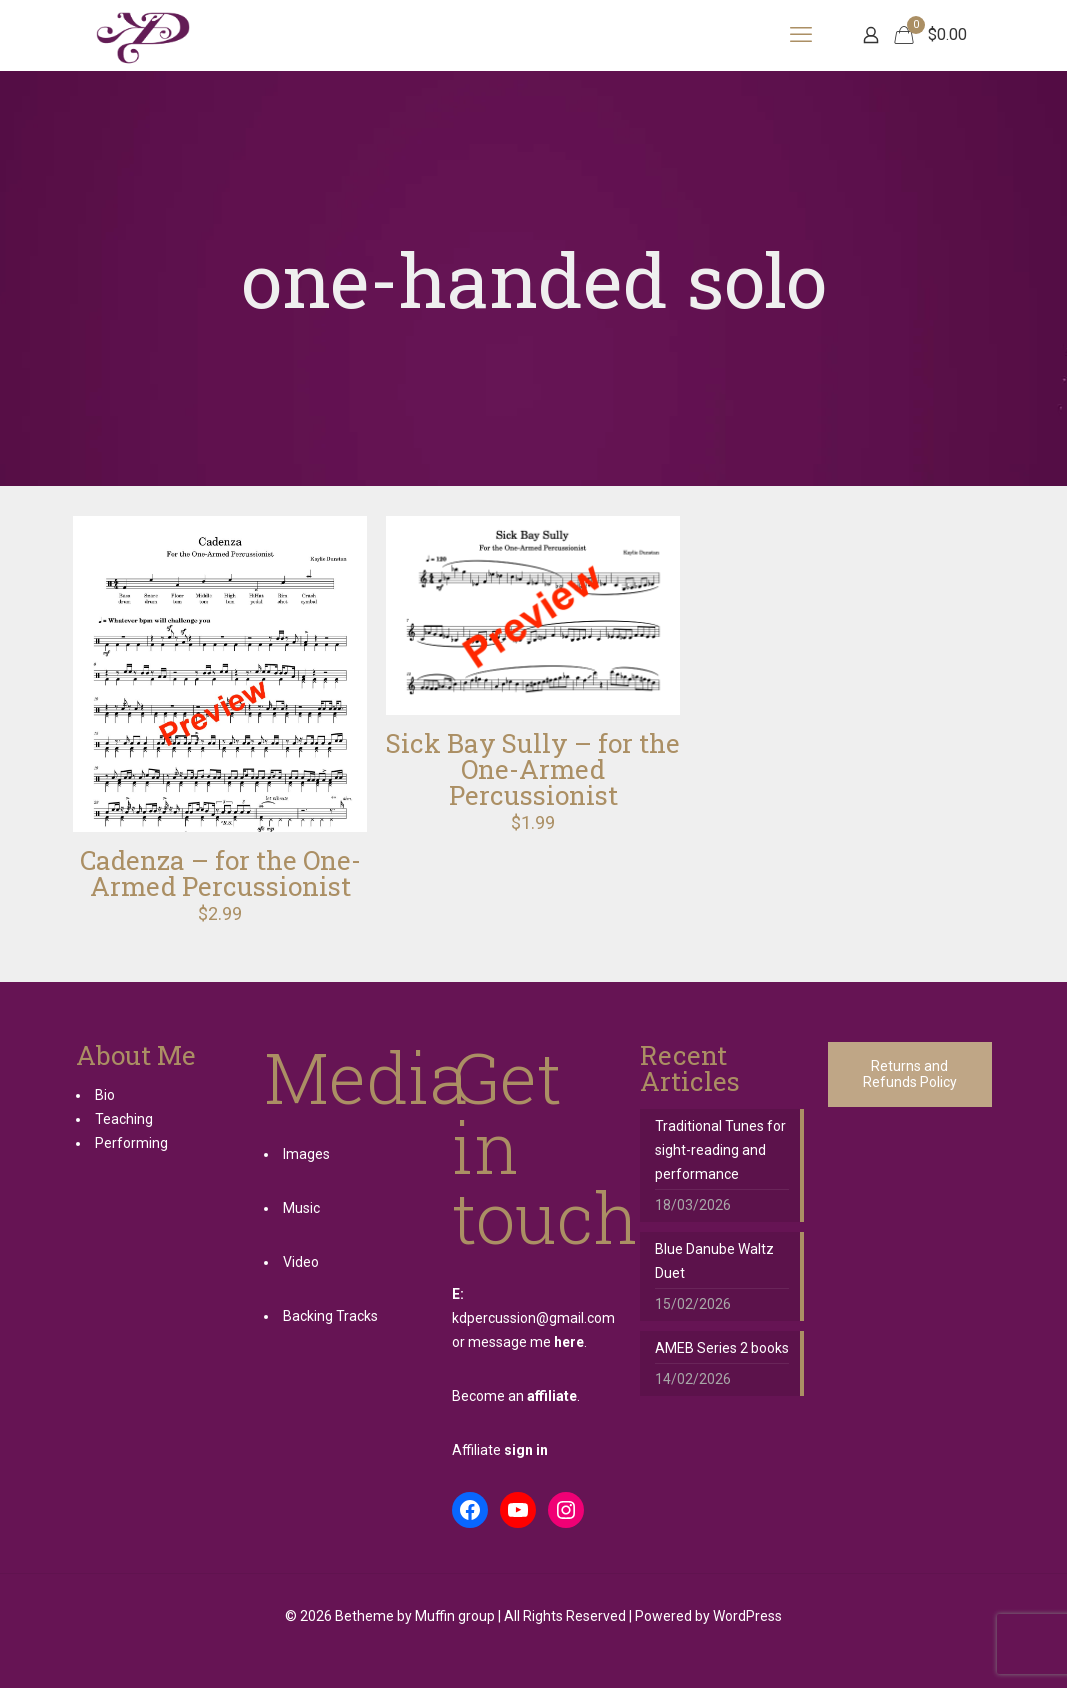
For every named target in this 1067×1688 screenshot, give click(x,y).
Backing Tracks (330, 1316)
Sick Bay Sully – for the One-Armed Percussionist (533, 769)
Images (306, 1154)
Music (301, 1208)
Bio (105, 1095)
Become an (514, 1396)
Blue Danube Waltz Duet (714, 1261)
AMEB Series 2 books (722, 1348)
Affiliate (500, 1450)
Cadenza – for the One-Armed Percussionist (220, 873)
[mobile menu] (801, 35)
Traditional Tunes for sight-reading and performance (720, 1150)
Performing (131, 1143)
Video (301, 1262)
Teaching (124, 1119)
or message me (518, 1342)
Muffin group (455, 1616)
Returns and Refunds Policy (910, 1074)
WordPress (747, 1616)
